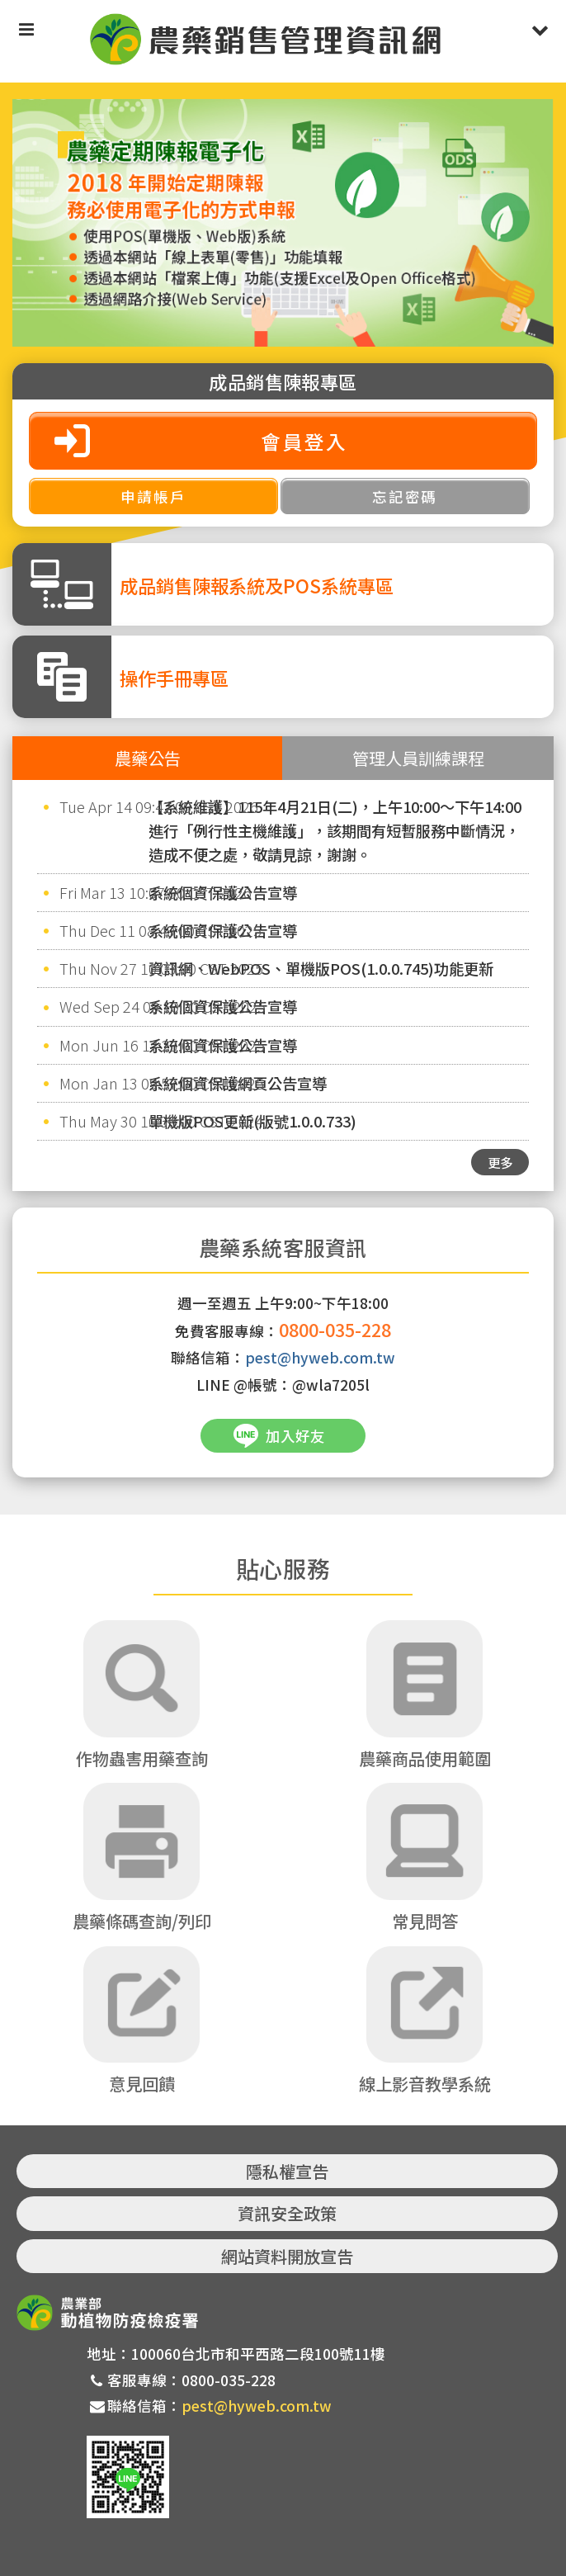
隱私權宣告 (287, 2171)
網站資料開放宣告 (287, 2256)
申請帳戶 (153, 496)
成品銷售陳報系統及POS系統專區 (257, 585)
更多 (500, 1162)
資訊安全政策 (287, 2214)
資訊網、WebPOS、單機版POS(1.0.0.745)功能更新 (321, 968)
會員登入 (304, 441)
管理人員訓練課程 (418, 757)
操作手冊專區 (174, 677)
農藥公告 (148, 757)
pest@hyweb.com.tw (320, 1357)
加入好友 (295, 1435)
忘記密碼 (404, 496)
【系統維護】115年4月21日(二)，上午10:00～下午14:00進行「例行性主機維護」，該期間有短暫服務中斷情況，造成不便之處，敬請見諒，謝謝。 (335, 830)
